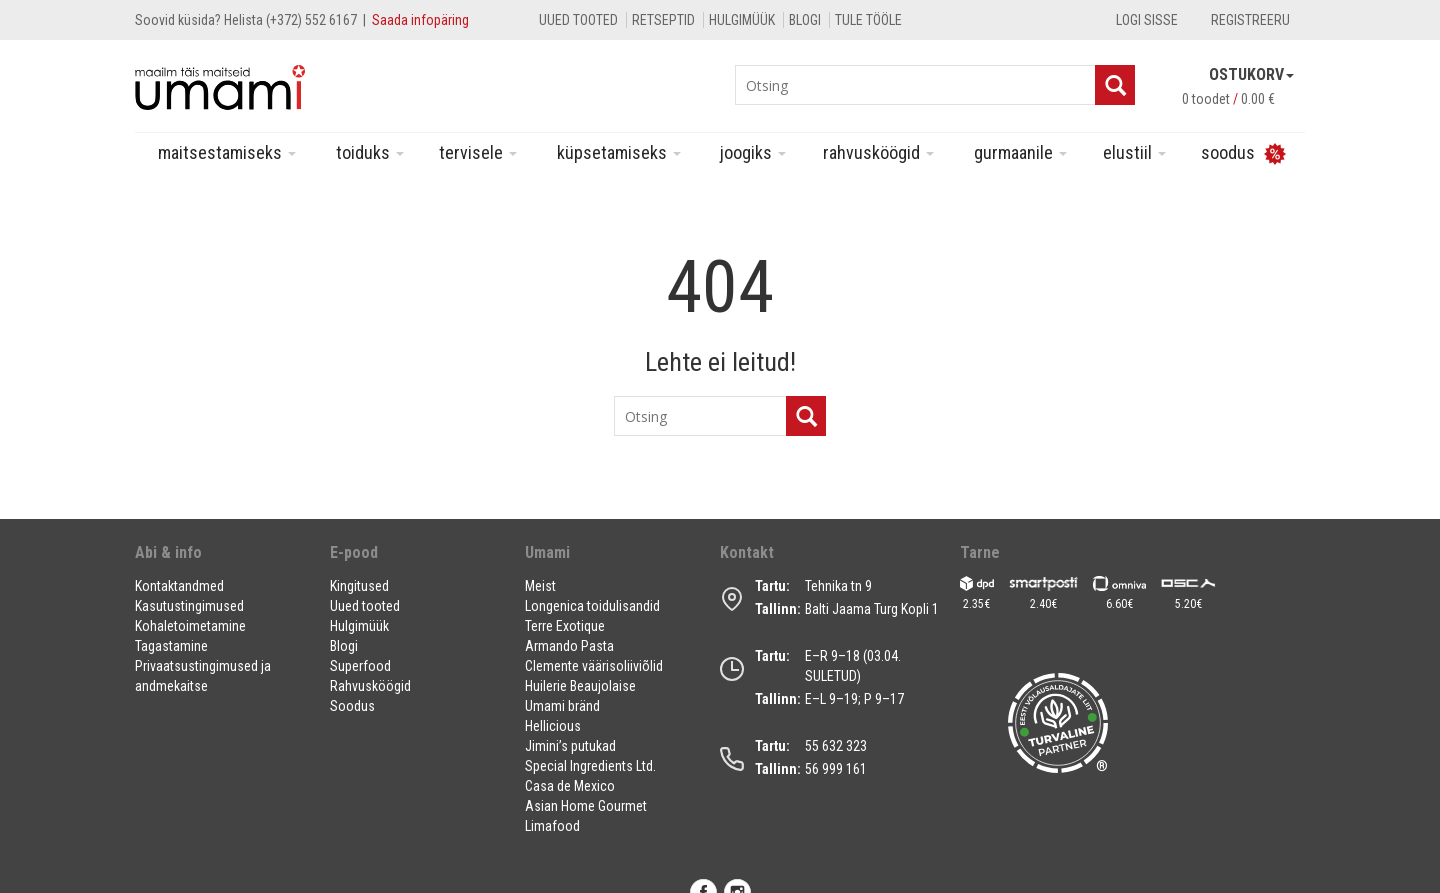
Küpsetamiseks (619, 152)
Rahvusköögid (878, 152)
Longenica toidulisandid (592, 606)
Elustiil (1134, 152)
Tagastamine (171, 646)
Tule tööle (868, 20)
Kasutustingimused (189, 606)
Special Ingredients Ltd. (590, 766)
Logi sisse (1147, 20)
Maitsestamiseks (227, 152)
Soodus (352, 706)
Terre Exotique (565, 626)
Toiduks (370, 152)
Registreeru (1250, 20)
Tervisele (478, 152)
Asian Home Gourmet (586, 806)
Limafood (552, 826)
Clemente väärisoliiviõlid (594, 666)
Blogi (805, 20)
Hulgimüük (742, 20)
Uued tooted (578, 20)
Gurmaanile (1020, 152)
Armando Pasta (569, 646)
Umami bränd (562, 706)
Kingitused (359, 586)
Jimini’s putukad (570, 746)
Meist (540, 586)
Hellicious (553, 726)
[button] (220, 560)
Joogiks (753, 152)
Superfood (360, 666)
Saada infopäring (420, 20)
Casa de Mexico (570, 786)
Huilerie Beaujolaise (580, 686)
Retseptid (663, 20)
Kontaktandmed (179, 586)
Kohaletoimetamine (190, 626)
